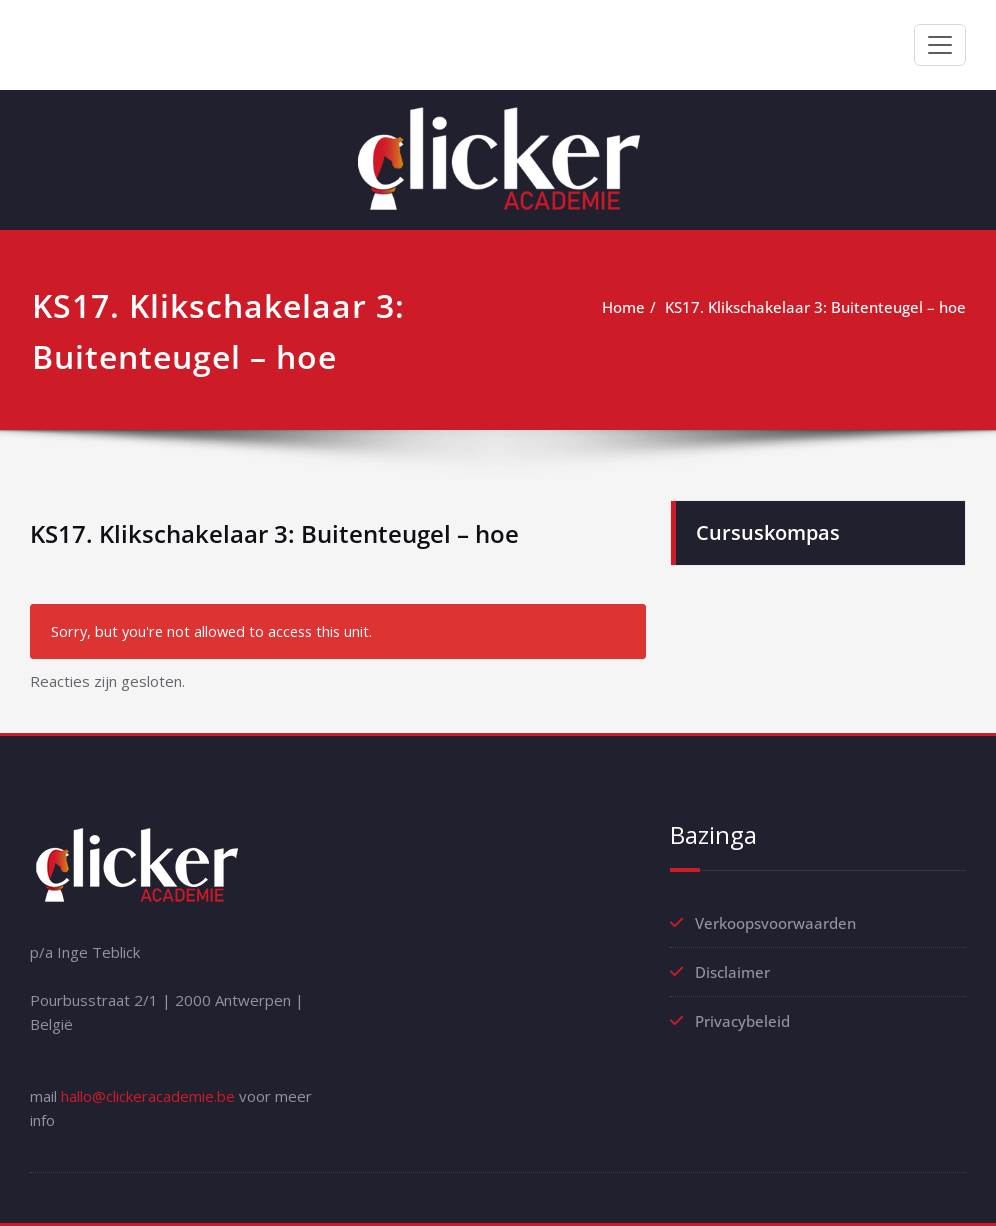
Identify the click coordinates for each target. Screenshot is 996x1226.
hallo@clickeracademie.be (148, 1096)
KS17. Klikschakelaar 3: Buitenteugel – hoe (815, 307)
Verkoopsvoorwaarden (775, 923)
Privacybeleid (742, 1021)
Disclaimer (732, 972)
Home (623, 307)
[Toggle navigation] (940, 45)
